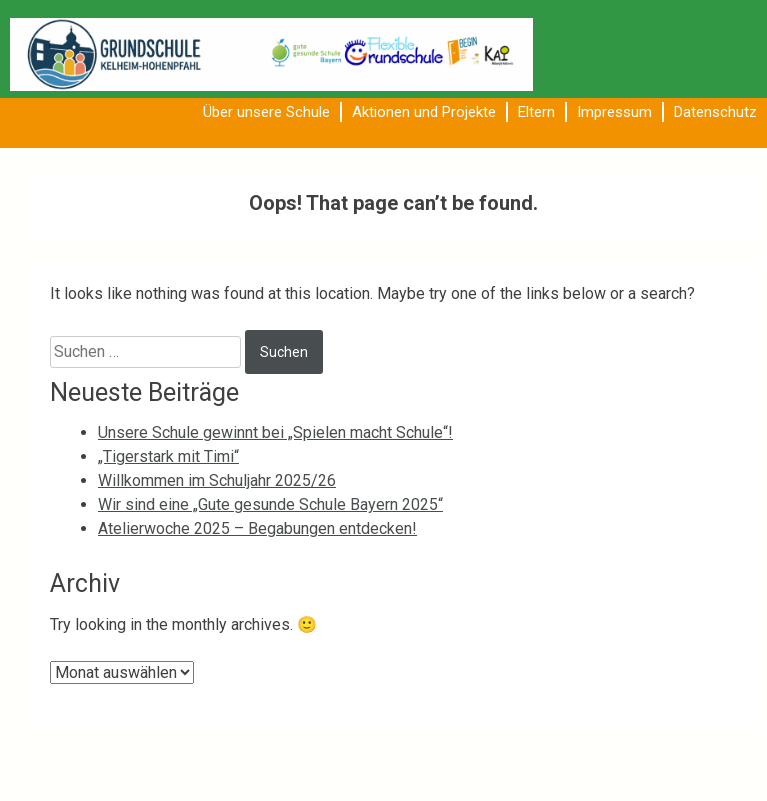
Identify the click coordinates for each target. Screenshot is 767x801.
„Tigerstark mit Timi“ (168, 456)
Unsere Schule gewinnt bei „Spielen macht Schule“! (275, 432)
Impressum (614, 112)
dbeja (746, 764)
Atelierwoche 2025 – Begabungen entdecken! (257, 528)
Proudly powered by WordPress (598, 764)
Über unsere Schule (266, 112)
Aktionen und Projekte (424, 112)
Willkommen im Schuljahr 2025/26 (217, 480)
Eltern (536, 112)
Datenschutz (715, 112)
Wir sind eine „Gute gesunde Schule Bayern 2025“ (270, 504)
